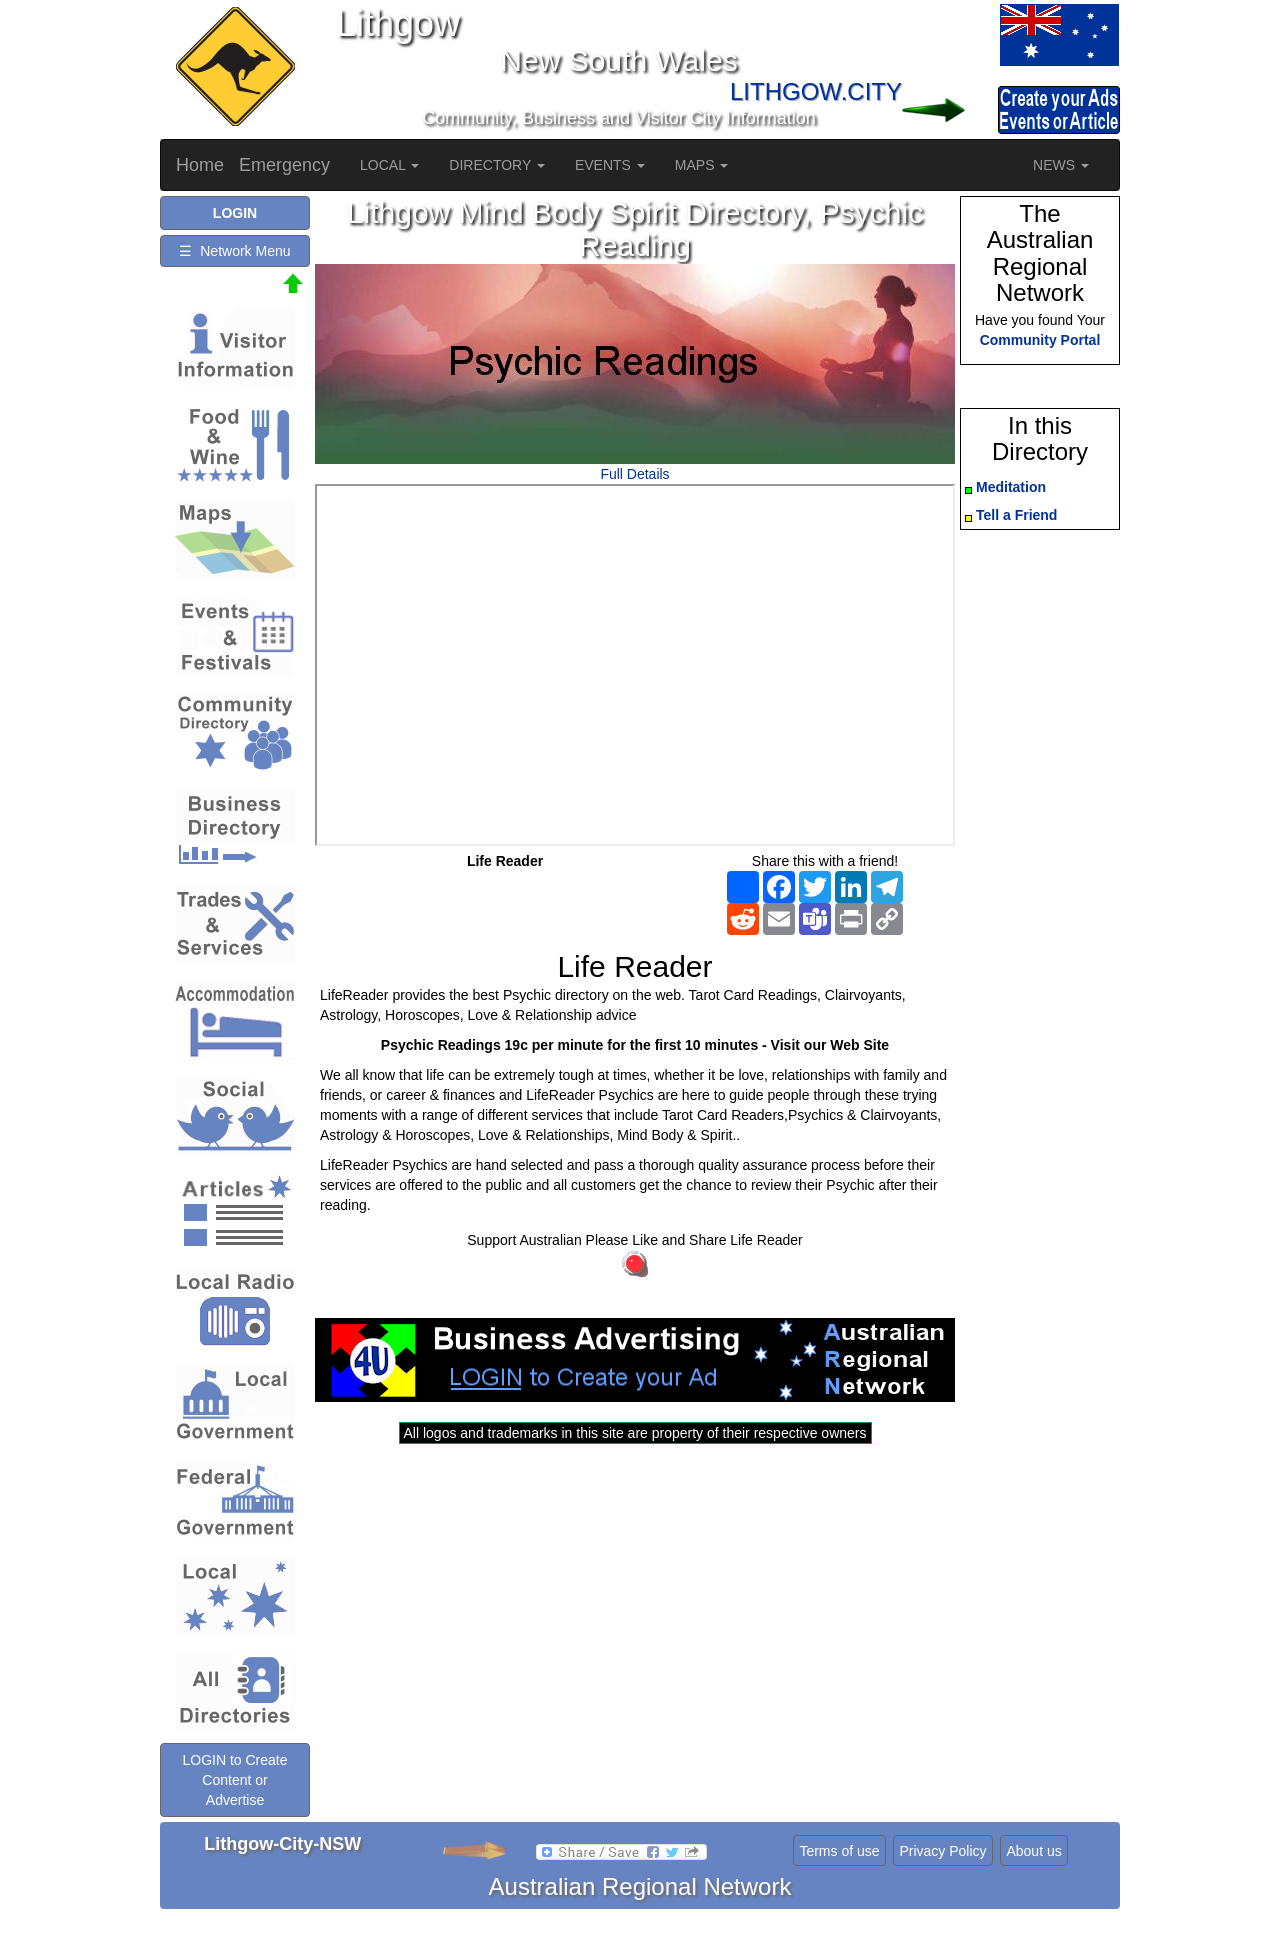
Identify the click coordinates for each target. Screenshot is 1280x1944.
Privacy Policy (942, 1851)
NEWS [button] (1061, 165)
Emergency (284, 165)
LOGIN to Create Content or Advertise (234, 1780)
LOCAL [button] (389, 165)
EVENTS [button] (610, 165)
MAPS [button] (702, 165)
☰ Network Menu (234, 251)
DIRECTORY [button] (497, 165)
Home (200, 165)
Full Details (634, 474)
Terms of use (839, 1851)
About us (1033, 1851)
